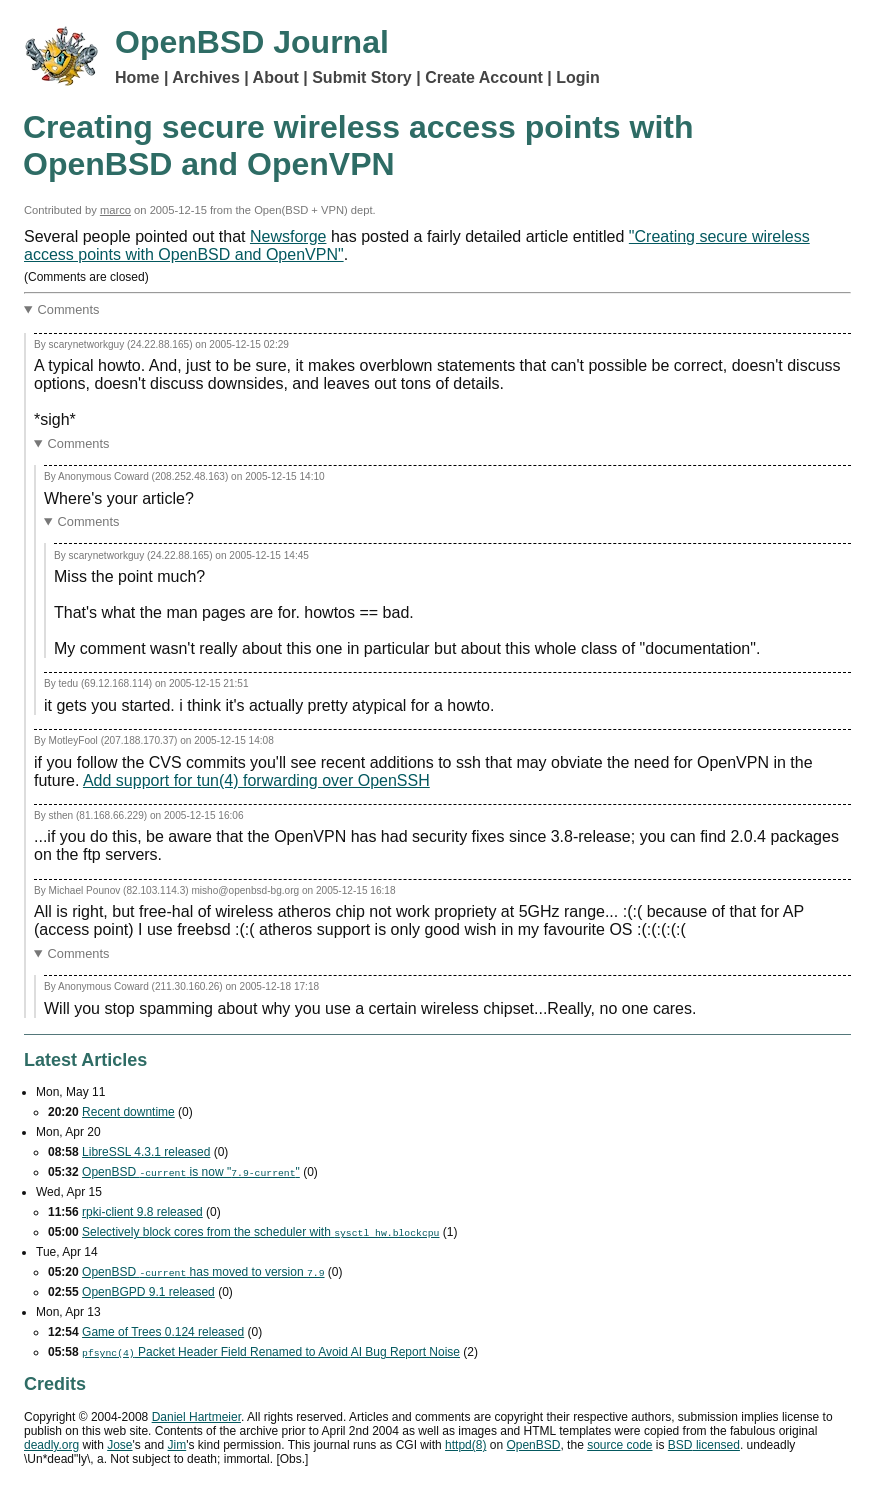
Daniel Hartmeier (196, 1417)
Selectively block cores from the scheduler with (260, 1232)
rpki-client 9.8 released (142, 1212)
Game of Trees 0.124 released (163, 1332)
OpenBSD (533, 1445)
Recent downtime (128, 1112)
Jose (119, 1445)
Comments (69, 309)
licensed (704, 1445)
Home (137, 77)
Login (578, 77)
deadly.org (51, 1445)
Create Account (484, 77)
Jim (177, 1445)
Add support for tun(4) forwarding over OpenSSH (256, 780)
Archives (206, 77)
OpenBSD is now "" (191, 1172)
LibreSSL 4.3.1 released (146, 1152)
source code (619, 1445)
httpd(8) (465, 1445)
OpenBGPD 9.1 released (148, 1292)
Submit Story (362, 77)
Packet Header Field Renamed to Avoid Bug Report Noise (271, 1352)
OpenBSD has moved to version (203, 1272)
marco (115, 210)
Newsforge (288, 236)
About (276, 77)
